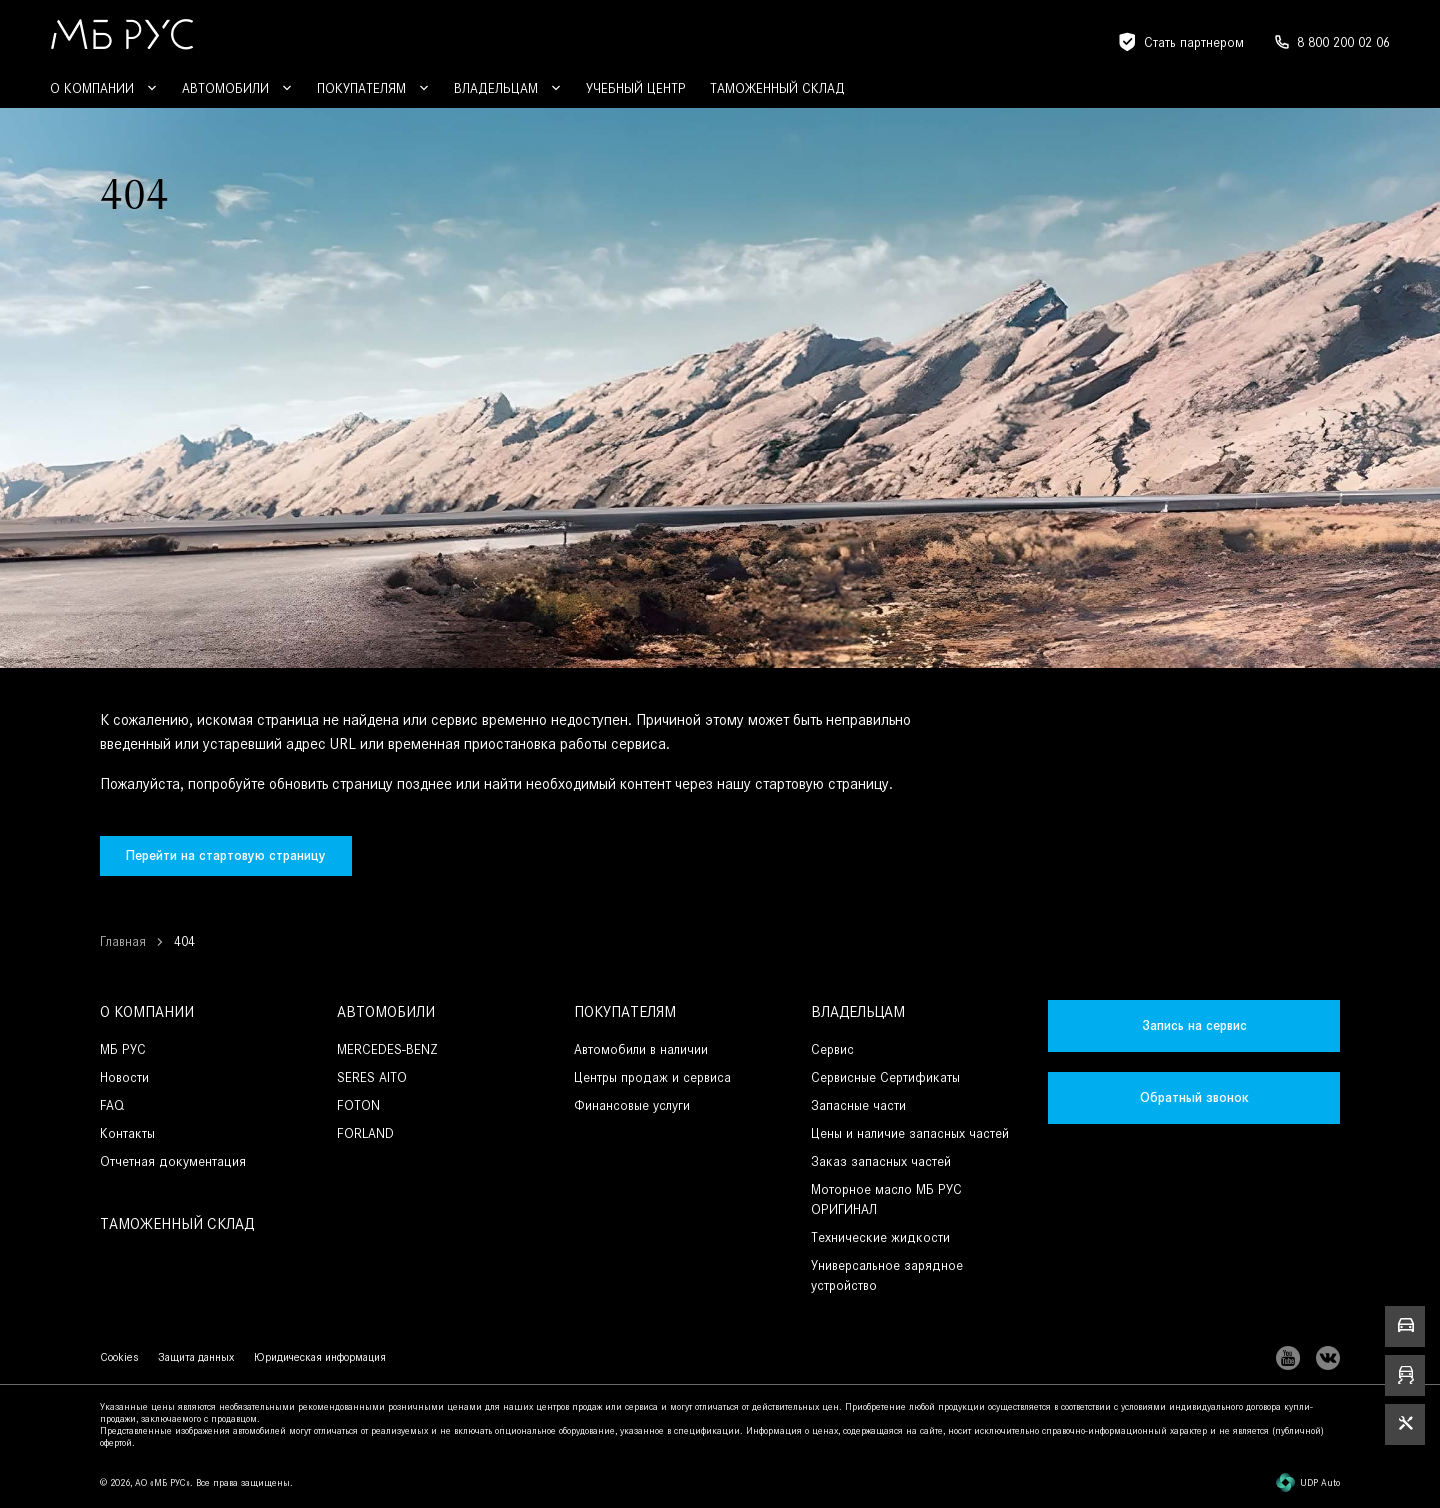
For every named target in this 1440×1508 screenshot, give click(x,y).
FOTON (358, 1105)
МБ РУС (123, 1049)
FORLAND (365, 1133)
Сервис (832, 1049)
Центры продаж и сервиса (652, 1077)
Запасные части (858, 1105)
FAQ (112, 1105)
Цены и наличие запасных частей (910, 1133)
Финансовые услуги (632, 1105)
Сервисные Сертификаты (885, 1077)
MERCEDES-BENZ (387, 1049)
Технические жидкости (880, 1237)
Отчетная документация (173, 1161)
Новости (124, 1077)
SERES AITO (372, 1077)
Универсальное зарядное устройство (887, 1275)
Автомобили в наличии (641, 1049)
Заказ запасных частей (881, 1161)
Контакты (127, 1133)
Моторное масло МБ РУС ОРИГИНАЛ (886, 1199)
